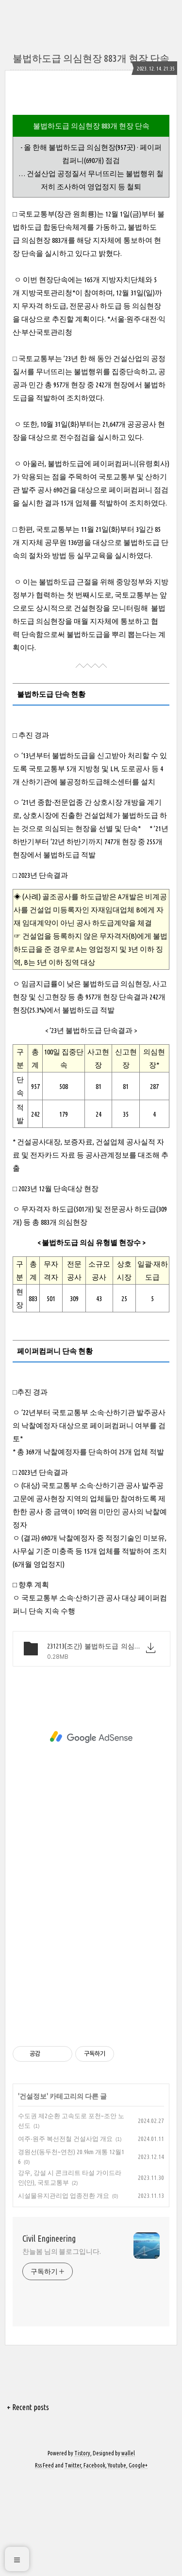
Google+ (138, 2562)
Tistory (82, 2550)
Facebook (94, 2562)
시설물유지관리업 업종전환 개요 (63, 2292)
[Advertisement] (91, 153)
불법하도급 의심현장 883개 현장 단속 (91, 58)
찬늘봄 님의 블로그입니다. (61, 2349)
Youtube (117, 2562)
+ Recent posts (28, 2504)
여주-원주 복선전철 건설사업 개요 (65, 2235)
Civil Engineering (49, 2335)
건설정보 (33, 2193)
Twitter (73, 2562)
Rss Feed (44, 2562)
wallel (128, 2550)
